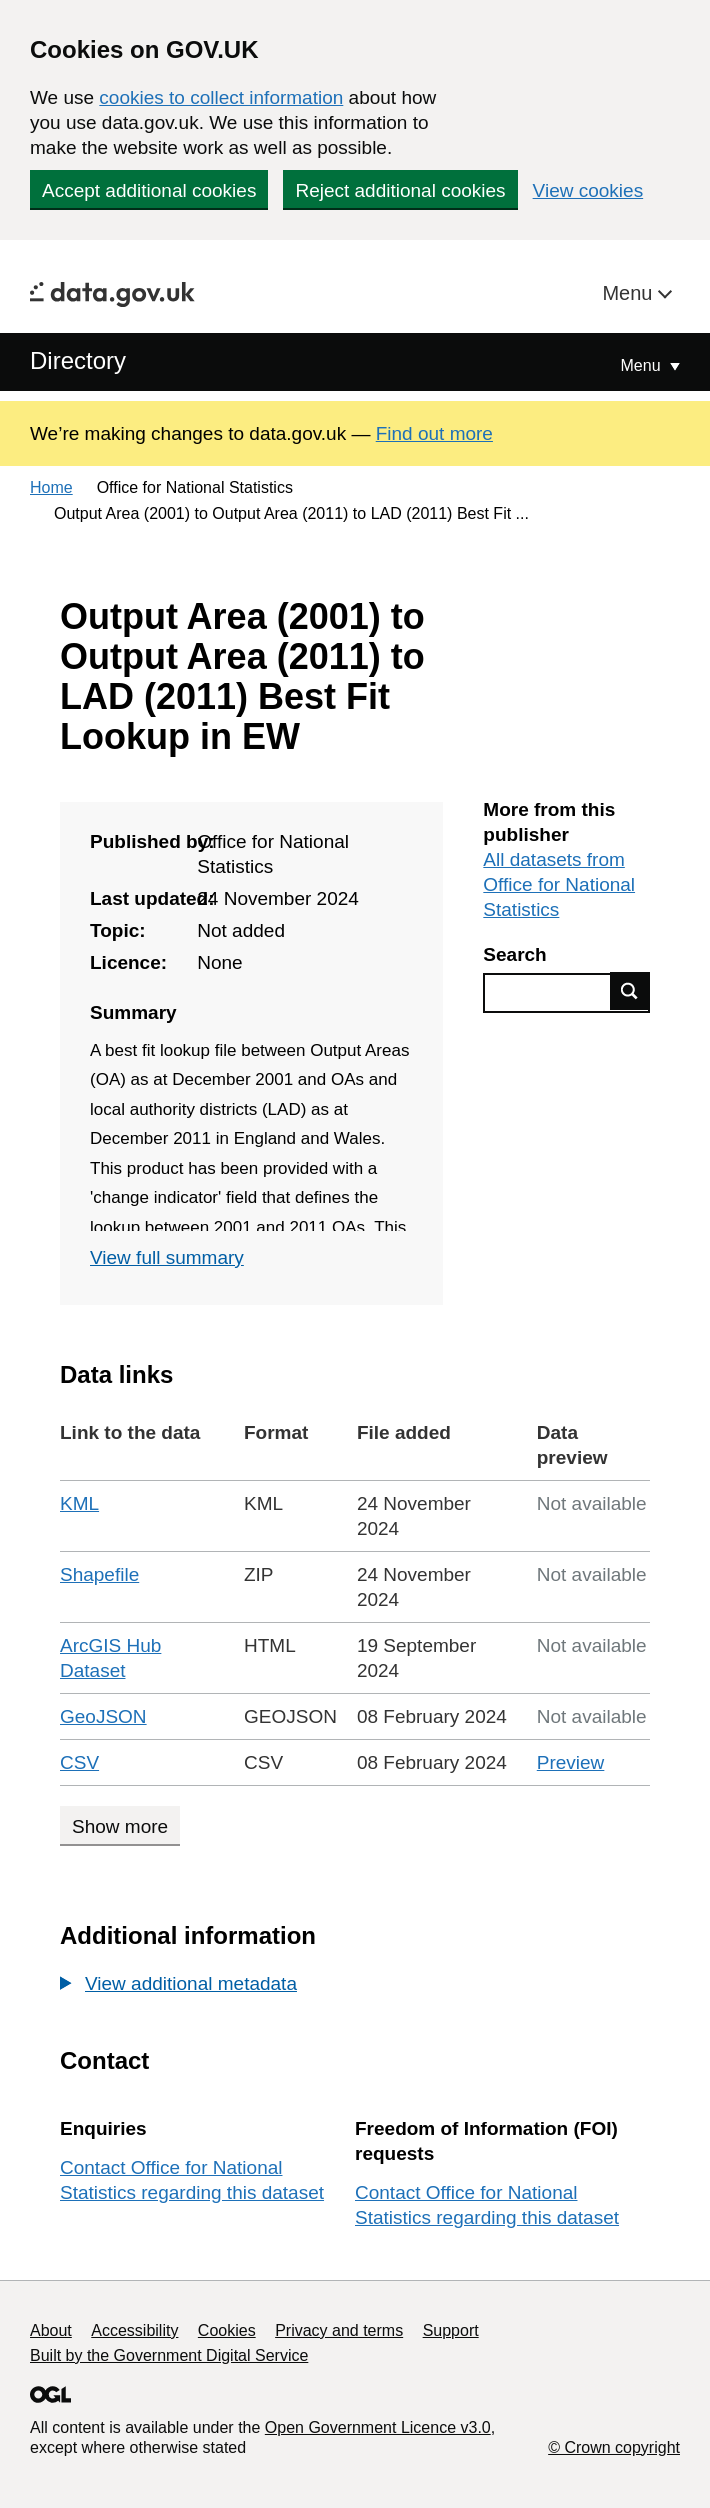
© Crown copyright (614, 2447)
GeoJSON (103, 1716)
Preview (571, 1762)
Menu (630, 293)
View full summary (167, 1257)
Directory (78, 360)
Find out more (434, 433)
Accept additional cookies (149, 190)
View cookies (588, 190)
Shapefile (99, 1574)
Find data (630, 991)
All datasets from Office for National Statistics (559, 884)
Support (451, 2330)
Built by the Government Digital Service (169, 2355)
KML (79, 1503)
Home (51, 487)
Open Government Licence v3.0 (378, 2427)
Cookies (227, 2330)
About (51, 2330)
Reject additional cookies (400, 190)
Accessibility (134, 2330)
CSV (79, 1762)
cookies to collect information (221, 97)
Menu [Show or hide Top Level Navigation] (643, 365)
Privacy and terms (339, 2330)
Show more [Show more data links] (120, 1826)
